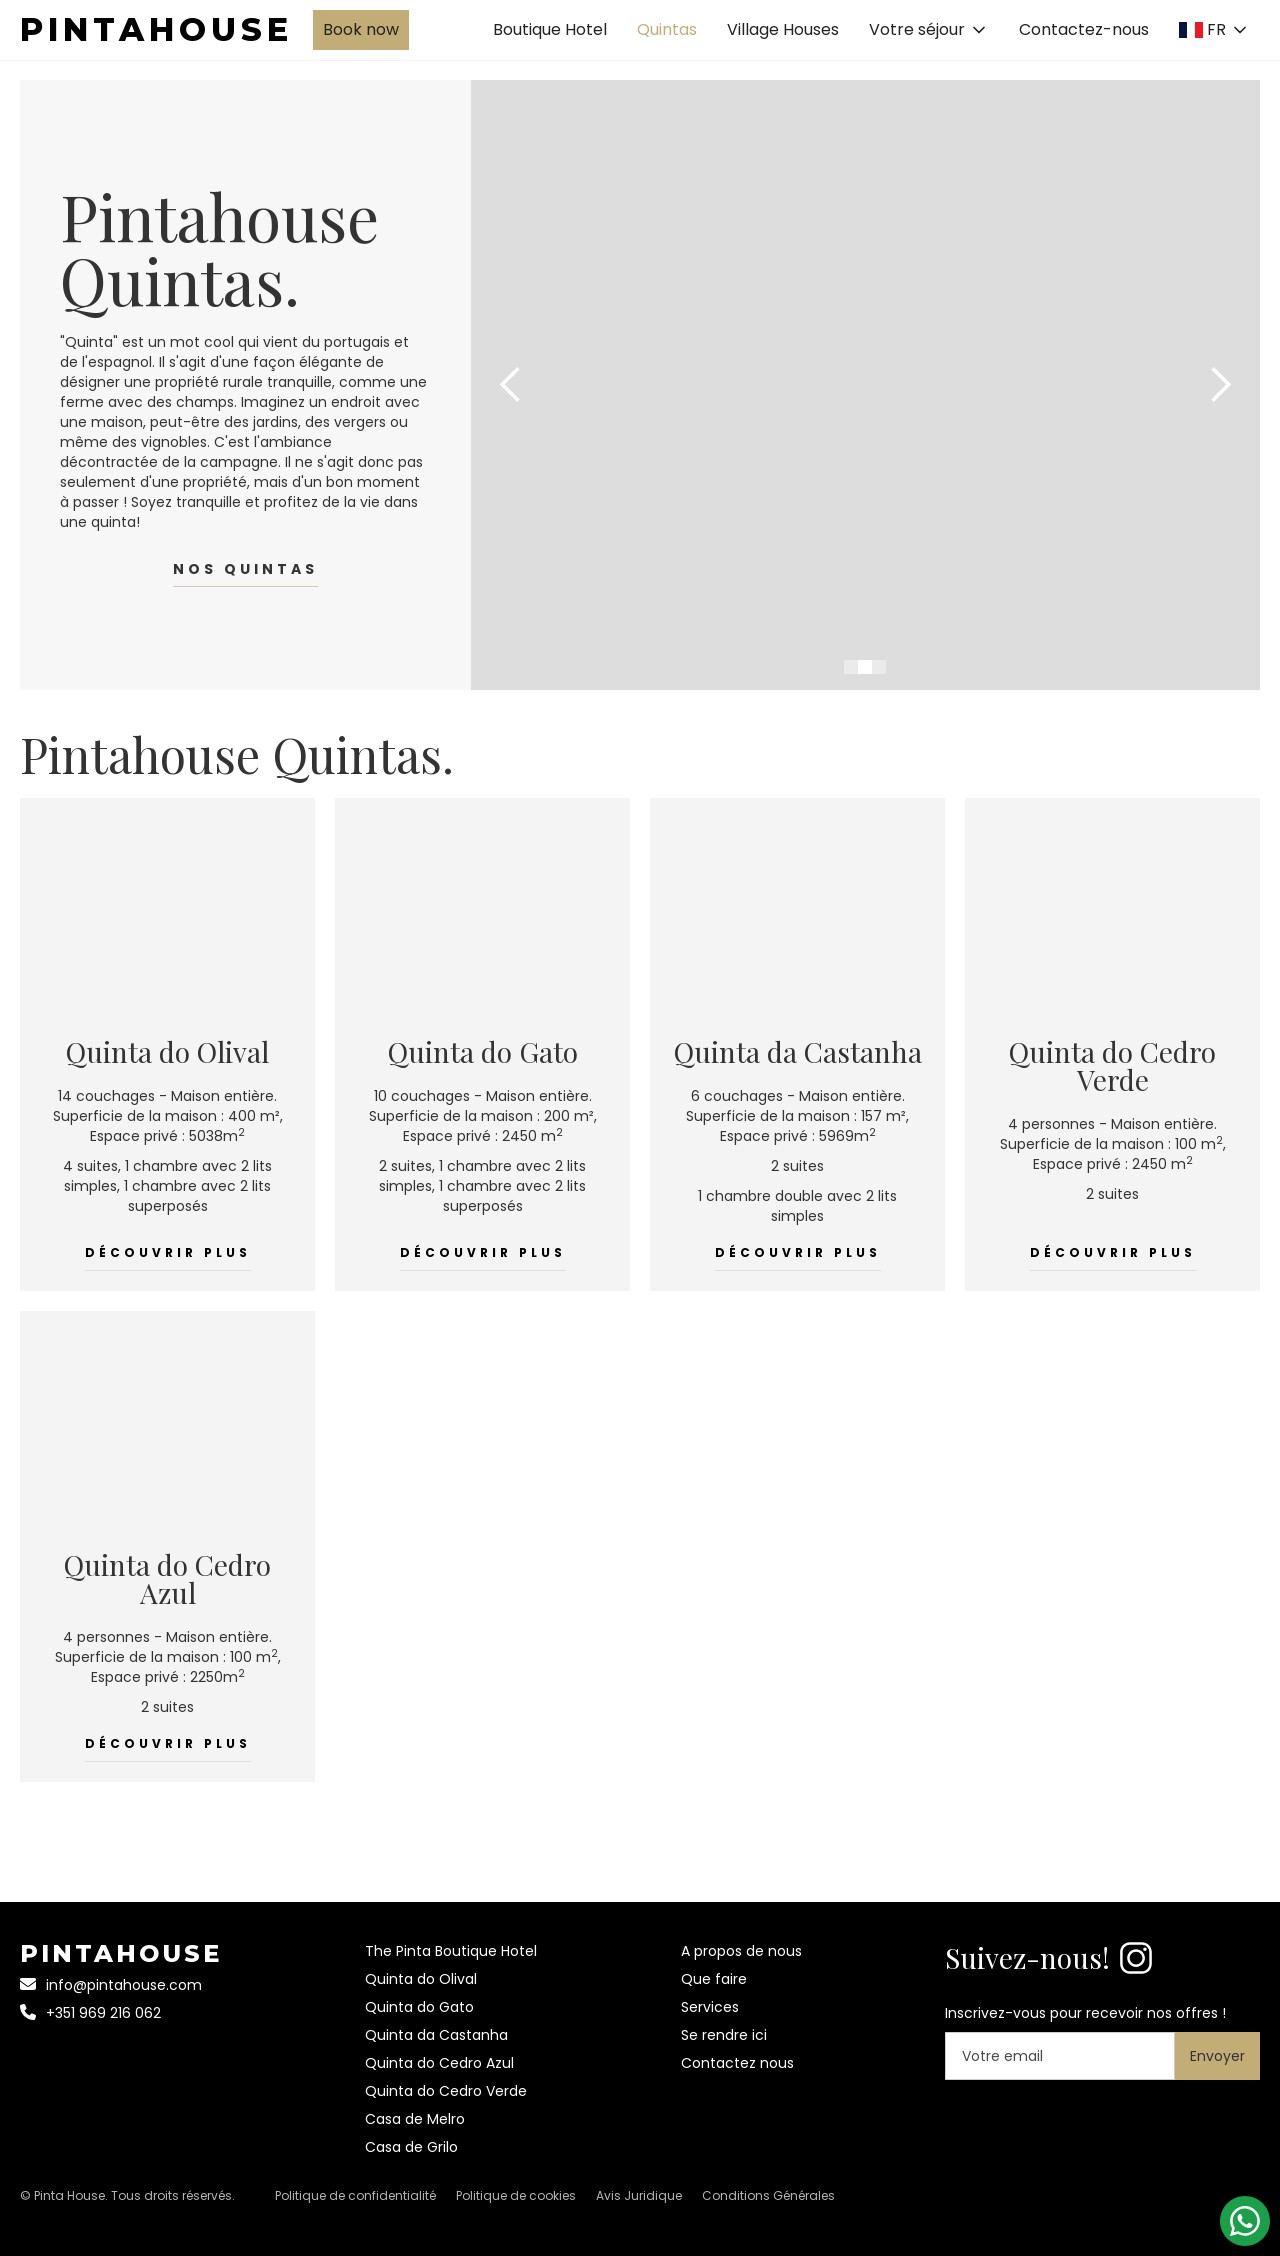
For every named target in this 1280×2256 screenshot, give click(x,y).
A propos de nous (741, 1951)
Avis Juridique (639, 2195)
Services (710, 2007)
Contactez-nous (1084, 29)
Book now (361, 29)
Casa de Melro (415, 2119)
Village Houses (783, 29)
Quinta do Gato (419, 2007)
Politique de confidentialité (355, 2195)
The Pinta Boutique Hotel (451, 1951)
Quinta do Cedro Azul (439, 2063)
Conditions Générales (768, 2195)
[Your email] (1060, 2056)
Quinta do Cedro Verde (446, 2091)
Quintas (667, 29)
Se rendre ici (724, 2035)
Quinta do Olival (421, 1979)
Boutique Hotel (550, 29)
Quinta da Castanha (436, 2035)
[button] (929, 30)
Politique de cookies (516, 2195)
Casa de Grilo (411, 2147)
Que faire (714, 1979)
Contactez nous (737, 2063)
